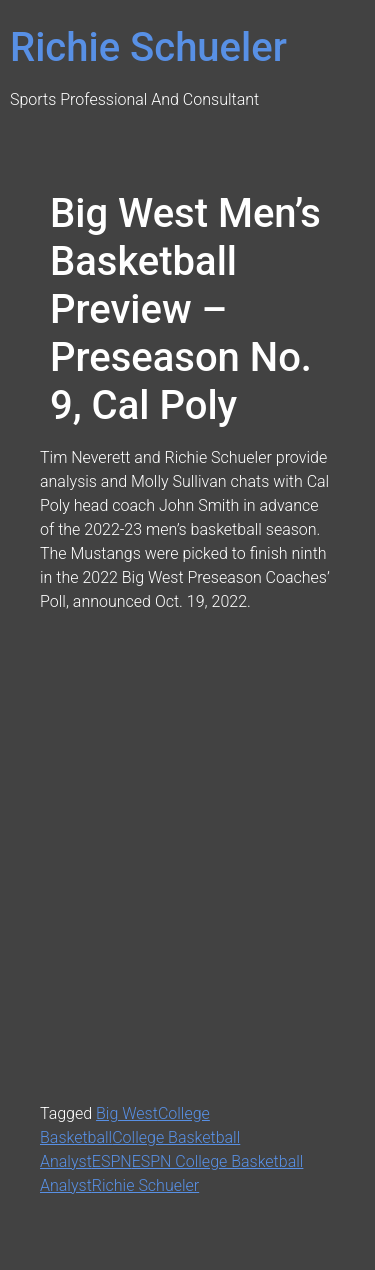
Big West (127, 1113)
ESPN (112, 1161)
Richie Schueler (148, 47)
